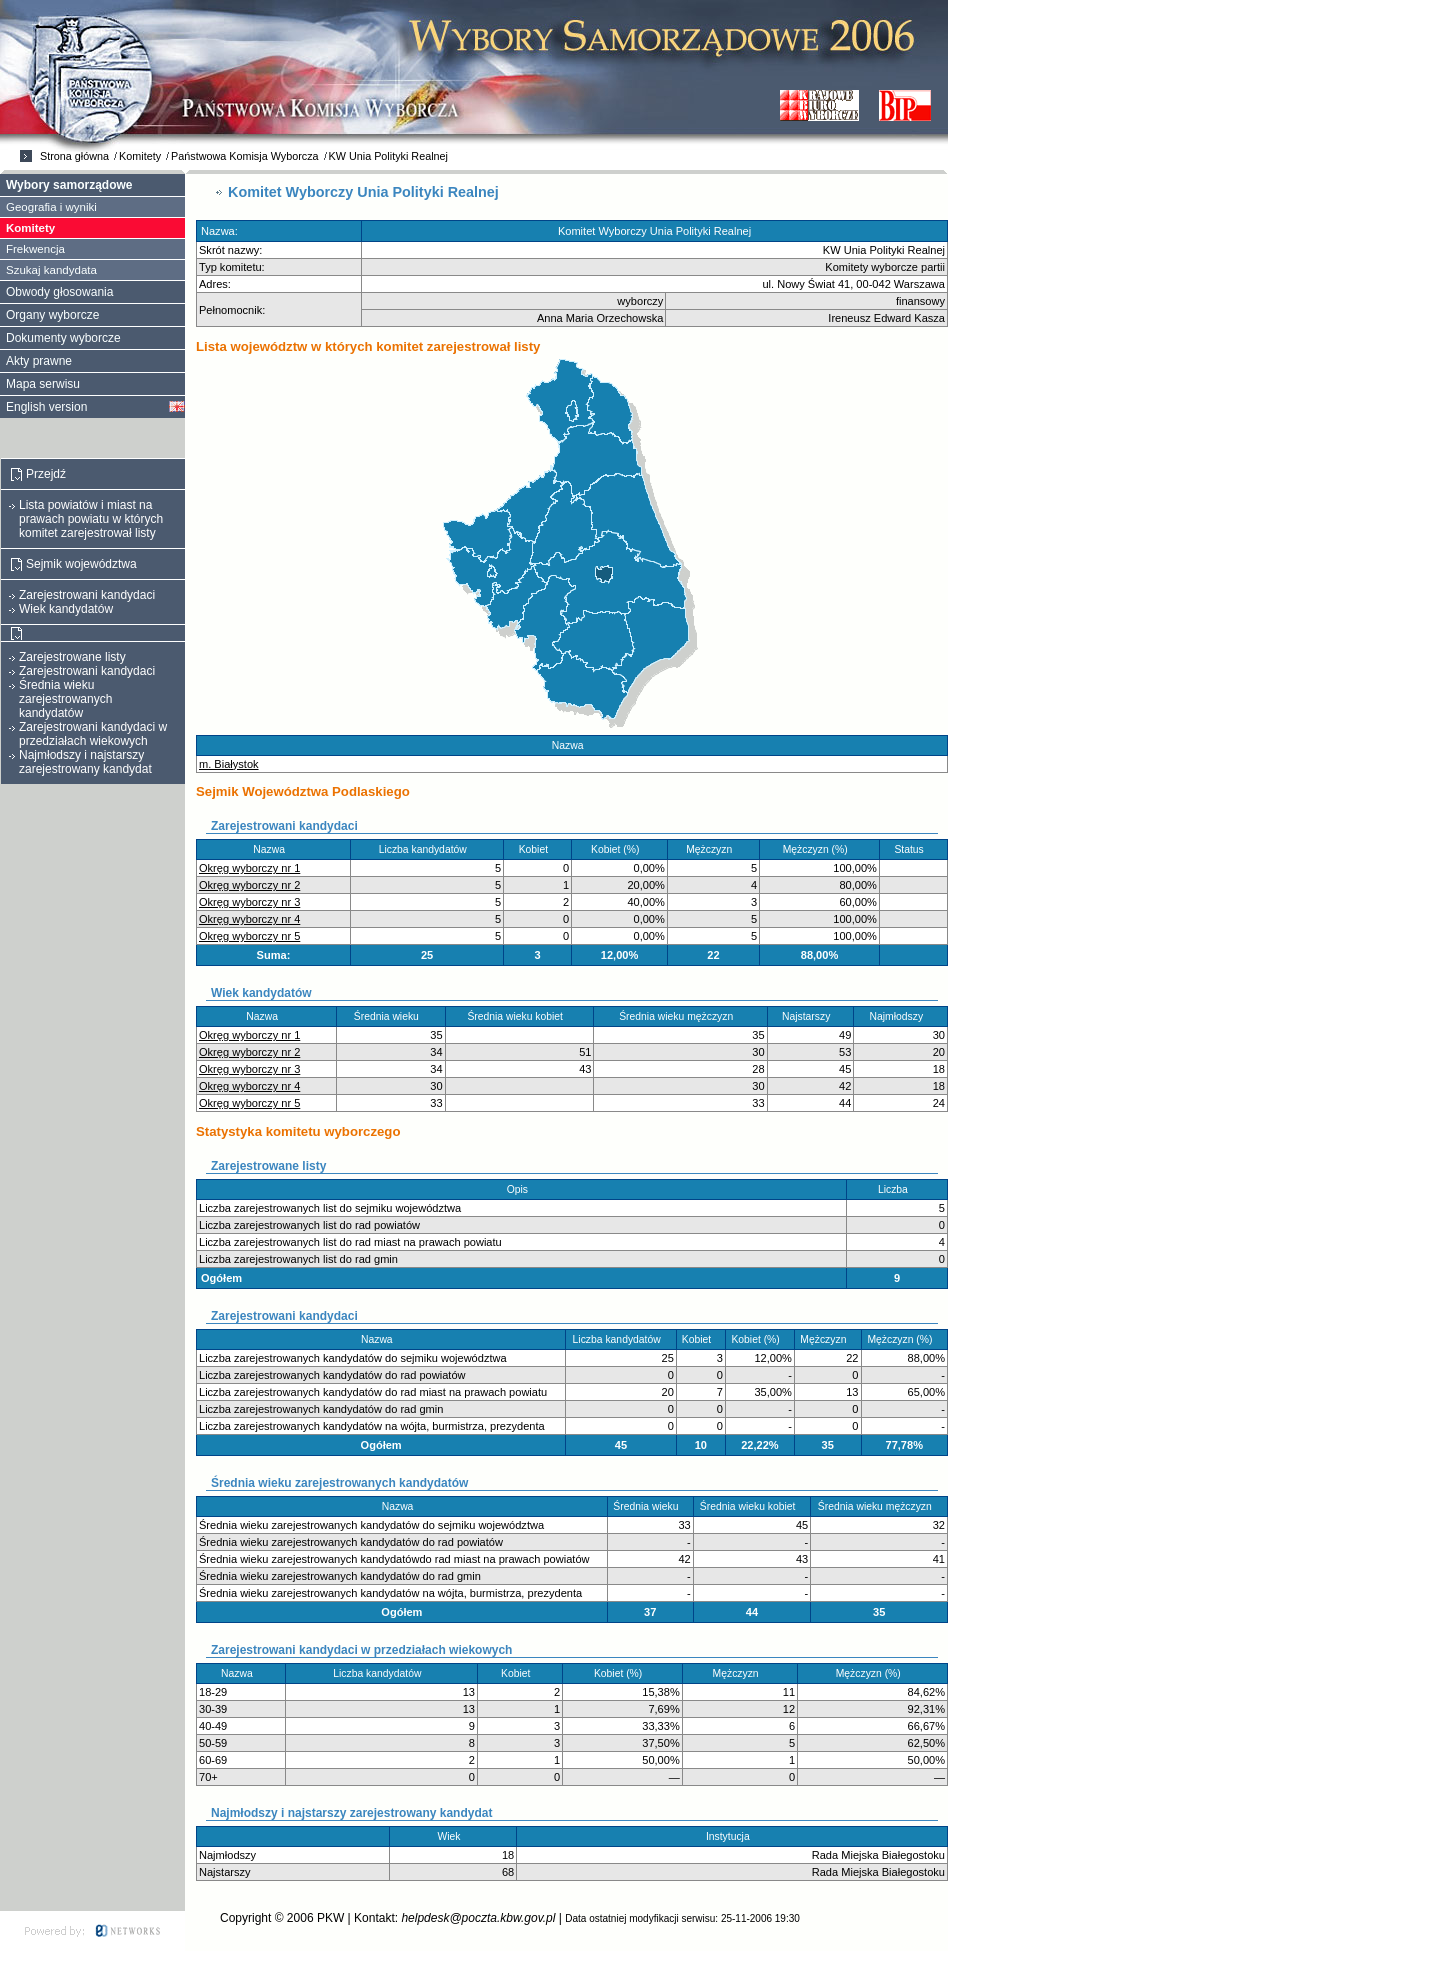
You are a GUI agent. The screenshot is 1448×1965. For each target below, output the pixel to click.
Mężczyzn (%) (820, 849)
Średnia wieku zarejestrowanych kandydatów (65, 699)
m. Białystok (229, 764)
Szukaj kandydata (51, 270)
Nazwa (572, 745)
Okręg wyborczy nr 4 (249, 919)
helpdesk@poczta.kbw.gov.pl (478, 1918)
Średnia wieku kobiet (519, 1016)
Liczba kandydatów (427, 849)
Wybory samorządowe (69, 185)
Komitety (140, 156)
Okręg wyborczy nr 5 (249, 936)
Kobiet (538, 849)
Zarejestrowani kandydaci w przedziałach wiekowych (93, 734)
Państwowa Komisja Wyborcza (245, 156)
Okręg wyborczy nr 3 (249, 902)
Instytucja (732, 1836)
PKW (330, 1918)
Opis (522, 1189)
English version (46, 407)
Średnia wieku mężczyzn (680, 1016)
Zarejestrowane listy (72, 657)
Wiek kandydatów (66, 609)
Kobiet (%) (619, 849)
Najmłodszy (901, 1016)
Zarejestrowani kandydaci (87, 595)
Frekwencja (35, 249)
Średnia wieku (391, 1016)
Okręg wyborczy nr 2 (249, 885)
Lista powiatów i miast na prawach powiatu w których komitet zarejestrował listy (91, 519)
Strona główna (74, 156)
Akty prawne (39, 361)
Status (913, 849)
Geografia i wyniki (51, 207)
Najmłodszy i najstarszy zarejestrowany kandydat (85, 762)
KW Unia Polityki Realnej (388, 156)
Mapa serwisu (43, 384)
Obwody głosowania (59, 292)
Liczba (897, 1189)
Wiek (453, 1836)
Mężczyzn (713, 849)
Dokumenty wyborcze (63, 338)
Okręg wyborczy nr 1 (249, 868)
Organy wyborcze (52, 315)
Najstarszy (810, 1016)
